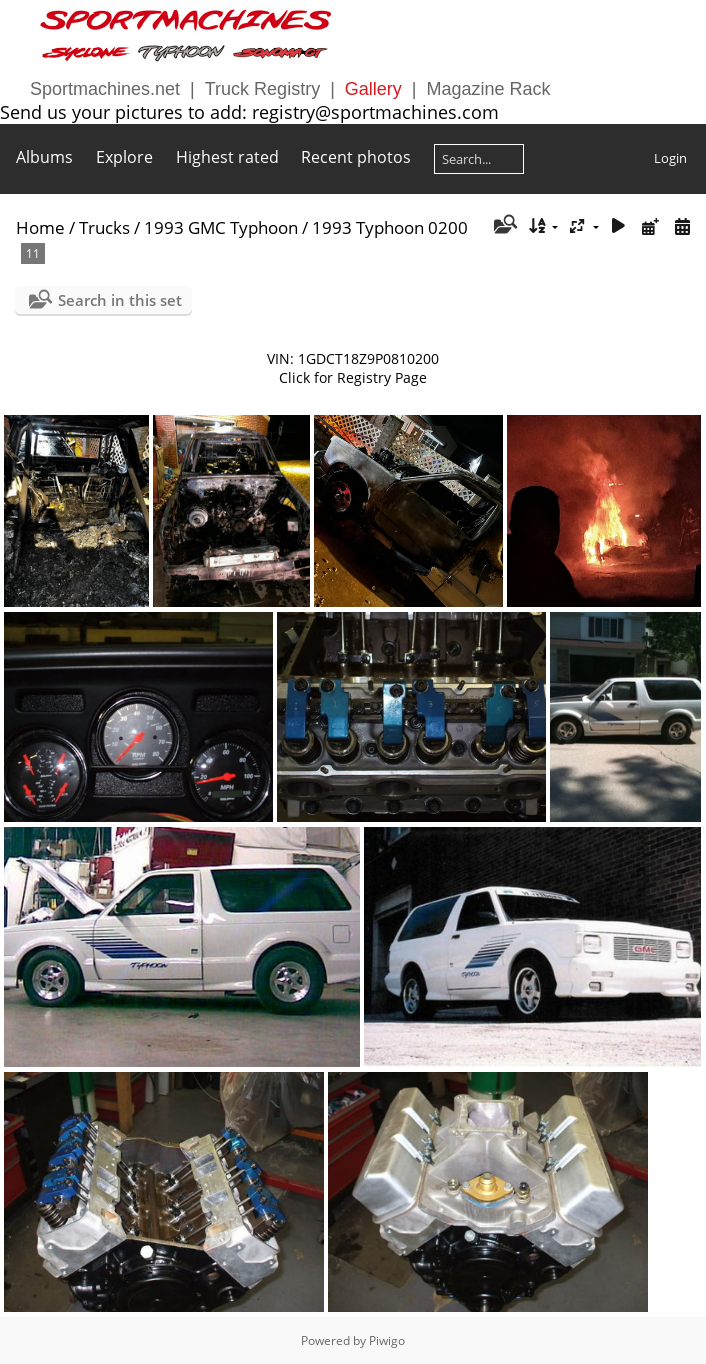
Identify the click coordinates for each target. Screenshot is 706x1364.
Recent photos (356, 157)
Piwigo (387, 1340)
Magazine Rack (489, 89)
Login (670, 158)
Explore (124, 157)
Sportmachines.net (105, 89)
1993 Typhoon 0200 (390, 227)
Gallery (373, 89)
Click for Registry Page (353, 377)
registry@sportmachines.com (375, 112)
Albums (44, 157)
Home (40, 227)
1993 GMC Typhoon (221, 227)
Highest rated (227, 157)
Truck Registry (262, 89)
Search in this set (120, 300)
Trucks (104, 227)
